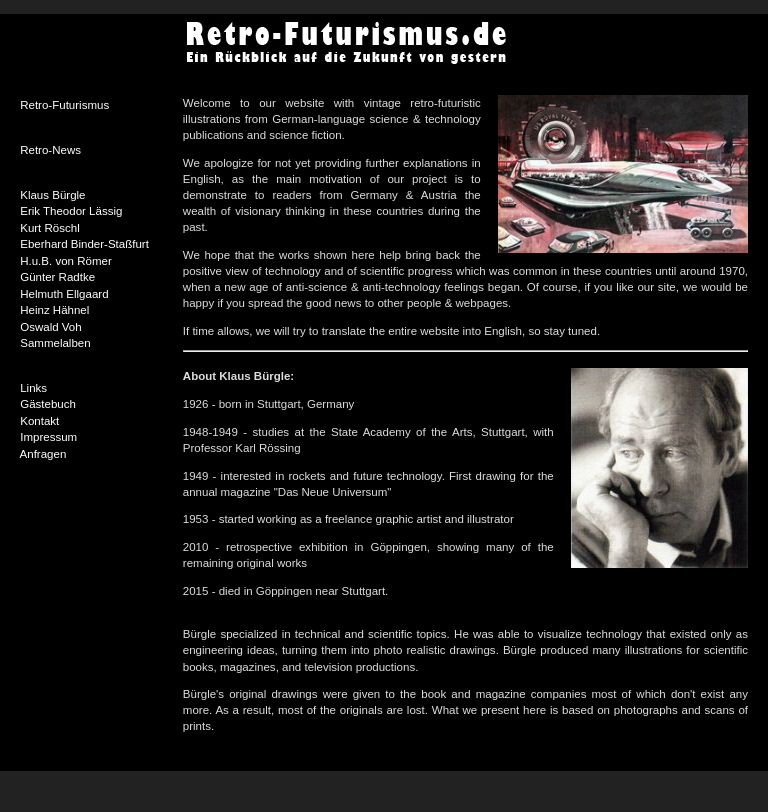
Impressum (48, 437)
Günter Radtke (57, 277)
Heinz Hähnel (54, 310)
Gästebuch (48, 404)
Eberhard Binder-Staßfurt (84, 244)
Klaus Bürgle (52, 195)
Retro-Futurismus (64, 105)
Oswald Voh (50, 327)
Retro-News (50, 150)
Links (33, 388)
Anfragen (43, 454)
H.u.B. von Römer (66, 261)
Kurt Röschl (50, 228)
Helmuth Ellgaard (64, 294)
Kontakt (39, 421)
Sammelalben (55, 343)
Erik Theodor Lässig (71, 211)
